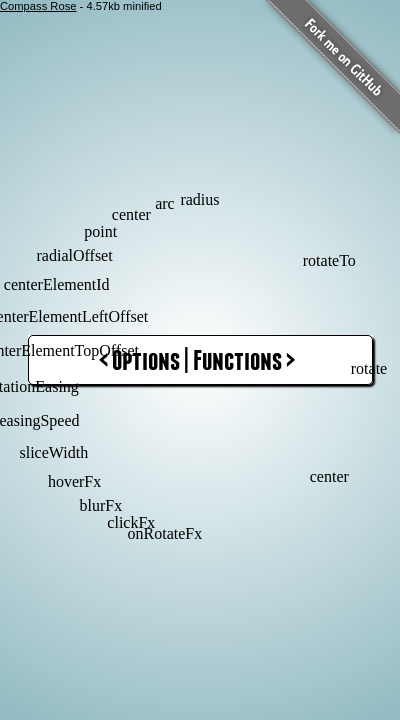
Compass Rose (38, 6)
